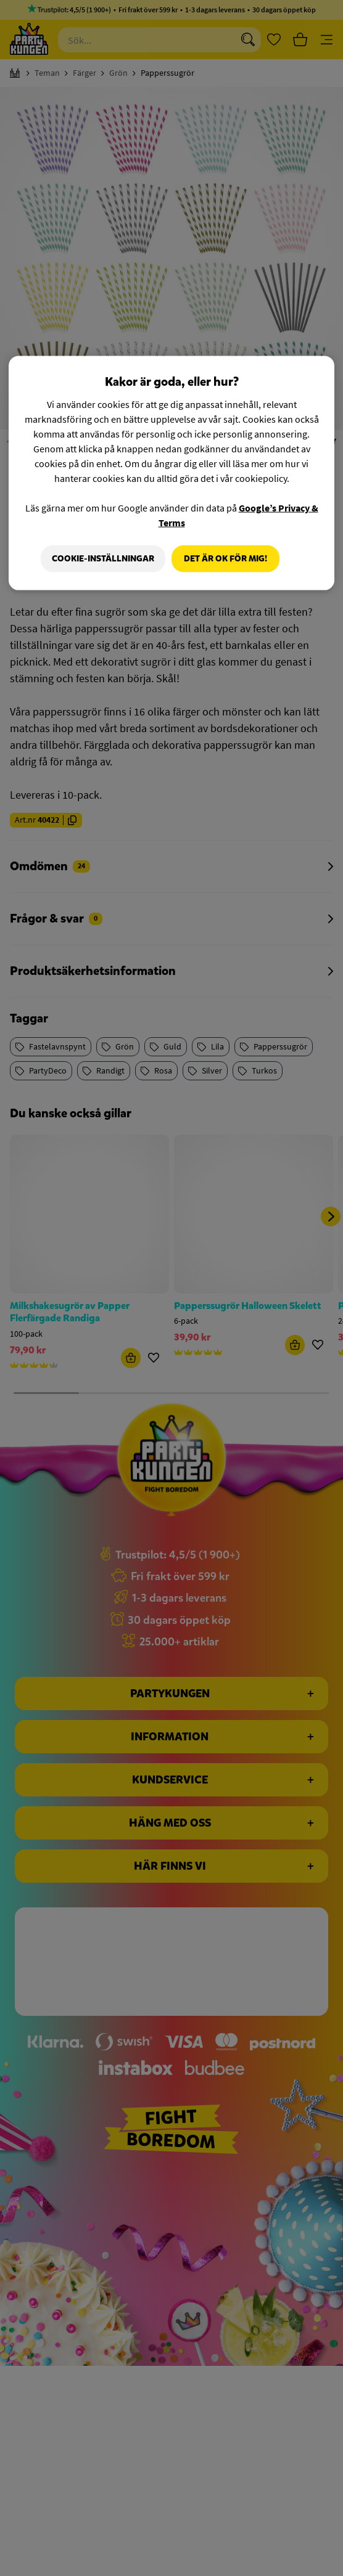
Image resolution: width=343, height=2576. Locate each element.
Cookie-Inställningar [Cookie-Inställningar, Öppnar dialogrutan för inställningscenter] (100, 558)
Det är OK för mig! (225, 558)
